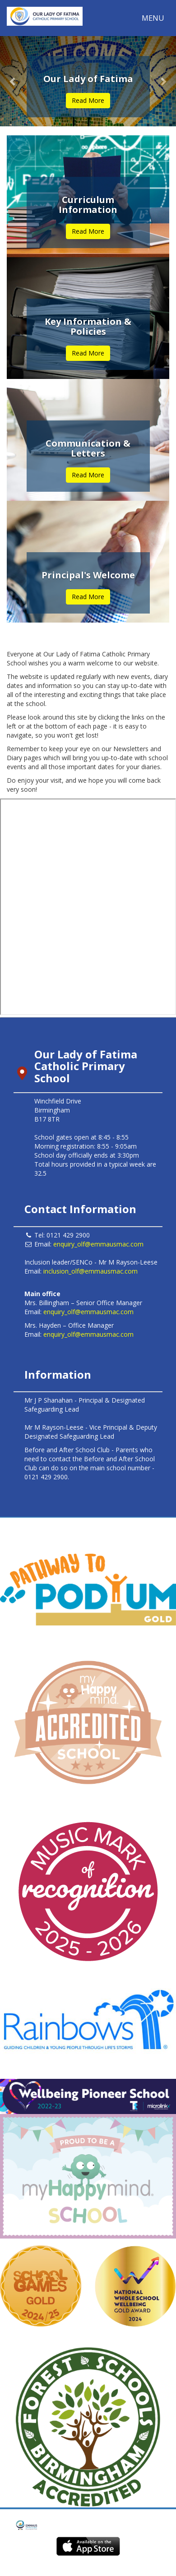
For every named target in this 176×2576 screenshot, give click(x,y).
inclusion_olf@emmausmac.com (90, 1271)
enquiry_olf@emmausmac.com (98, 1244)
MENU (155, 20)
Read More (88, 100)
